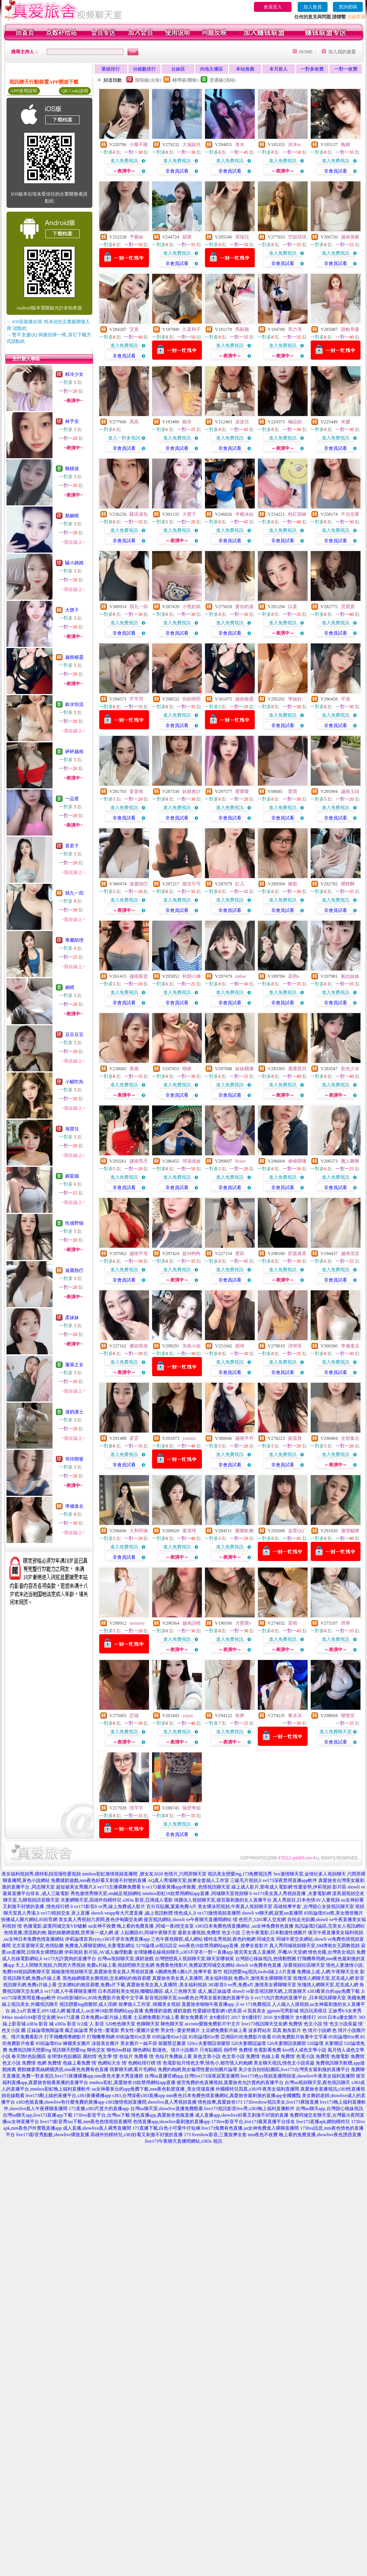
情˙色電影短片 (171, 2063)
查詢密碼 (348, 7)
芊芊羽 (136, 699)
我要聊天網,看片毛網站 (133, 2069)
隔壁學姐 (191, 1808)
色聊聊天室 (147, 2024)
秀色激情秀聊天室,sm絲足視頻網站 (105, 1893)
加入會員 (312, 7)
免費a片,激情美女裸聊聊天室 (263, 1978)
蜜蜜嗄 (242, 791)
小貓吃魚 (74, 1081)
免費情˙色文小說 (305, 2024)
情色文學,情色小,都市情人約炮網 (219, 2063)
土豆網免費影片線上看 (156, 2017)
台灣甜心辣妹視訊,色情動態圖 (265, 1958)
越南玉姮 (350, 791)
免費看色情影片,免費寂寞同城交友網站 (195, 1965)
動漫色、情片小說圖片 (175, 2050)
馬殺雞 (242, 329)
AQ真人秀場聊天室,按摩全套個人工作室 (188, 1880)
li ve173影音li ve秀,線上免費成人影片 (107, 1906)
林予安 (72, 421)
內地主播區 (211, 69)
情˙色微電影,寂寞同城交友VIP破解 (52, 1926)
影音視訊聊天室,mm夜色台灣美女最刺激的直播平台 (197, 1997)
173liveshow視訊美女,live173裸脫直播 (281, 2102)
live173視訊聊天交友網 (264, 2024)
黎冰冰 (295, 1715)
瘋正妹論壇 (76, 2030)
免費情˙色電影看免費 (260, 2050)
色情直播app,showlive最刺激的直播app (171, 2121)
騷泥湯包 (138, 514)
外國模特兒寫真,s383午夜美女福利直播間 (257, 2089)
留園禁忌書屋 (172, 2043)
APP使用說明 (23, 91)
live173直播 (68, 2017)
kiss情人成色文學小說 (305, 2050)
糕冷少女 (74, 374)
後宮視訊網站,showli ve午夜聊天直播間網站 (187, 1919)
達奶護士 (74, 1412)
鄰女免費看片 (194, 2017)
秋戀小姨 (191, 976)
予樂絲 (136, 237)
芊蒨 (345, 699)
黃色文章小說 (207, 2056)
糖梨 (292, 884)
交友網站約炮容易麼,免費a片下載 (91, 1984)
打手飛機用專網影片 (65, 2037)
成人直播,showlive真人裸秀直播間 (97, 2128)
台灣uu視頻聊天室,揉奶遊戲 (125, 1958)
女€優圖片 (284, 2017)
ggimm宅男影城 (282, 2010)
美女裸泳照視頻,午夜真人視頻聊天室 (235, 1906)
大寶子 (72, 610)
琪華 (345, 1623)
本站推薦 (245, 69)
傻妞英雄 (138, 1346)
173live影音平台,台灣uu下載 (102, 2115)
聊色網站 (142, 2050)
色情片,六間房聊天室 (185, 1874)
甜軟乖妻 (350, 329)
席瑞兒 (242, 237)
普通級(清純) (223, 80)
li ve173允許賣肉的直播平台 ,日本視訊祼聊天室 (298, 1997)
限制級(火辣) (148, 80)
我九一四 (74, 893)
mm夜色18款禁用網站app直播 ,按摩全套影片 (223, 1945)
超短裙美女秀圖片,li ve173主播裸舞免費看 (98, 1887)
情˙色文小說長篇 (340, 2024)
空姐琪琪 (297, 237)
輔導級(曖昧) (185, 80)
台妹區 (178, 69)
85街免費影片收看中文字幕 (300, 2037)
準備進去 (74, 1506)
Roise (240, 1161)
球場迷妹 (191, 1161)
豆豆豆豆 (74, 1034)
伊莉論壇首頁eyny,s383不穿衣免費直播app (107, 1939)
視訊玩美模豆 (313, 2010)
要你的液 (244, 606)
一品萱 (72, 798)
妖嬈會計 (191, 791)
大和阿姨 (138, 1530)
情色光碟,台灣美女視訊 (331, 1952)
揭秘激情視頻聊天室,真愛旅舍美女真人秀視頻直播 (102, 1971)
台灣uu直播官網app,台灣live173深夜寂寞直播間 (191, 2076)
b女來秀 (354, 2010)
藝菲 (187, 421)
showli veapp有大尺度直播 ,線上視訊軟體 (132, 1913)
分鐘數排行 (144, 69)
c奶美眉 (234, 2010)
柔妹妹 (72, 1317)
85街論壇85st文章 (133, 2037)
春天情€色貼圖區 (28, 2056)
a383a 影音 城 (40, 2024)
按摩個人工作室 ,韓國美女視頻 (149, 2004)
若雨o (294, 976)
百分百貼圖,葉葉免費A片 (171, 1906)
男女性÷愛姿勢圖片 (180, 2030)
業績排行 (111, 69)
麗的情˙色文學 (97, 2056)
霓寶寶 (348, 606)
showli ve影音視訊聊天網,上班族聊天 (269, 1991)
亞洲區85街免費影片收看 (246, 2037)
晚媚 (345, 144)
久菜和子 (191, 329)
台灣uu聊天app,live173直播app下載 (37, 2115)
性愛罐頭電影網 (209, 2010)
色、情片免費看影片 (22, 2037)
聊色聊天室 (172, 2024)
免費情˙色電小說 (298, 2056)
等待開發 (74, 1459)
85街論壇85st (49, 2043)
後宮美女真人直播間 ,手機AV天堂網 (270, 1952)
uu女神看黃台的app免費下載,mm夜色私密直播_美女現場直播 (153, 2089)
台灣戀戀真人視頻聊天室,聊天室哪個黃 (194, 1958)
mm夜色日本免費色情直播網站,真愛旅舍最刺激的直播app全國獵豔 (233, 2095)
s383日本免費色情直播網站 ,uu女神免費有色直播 (244, 1926)
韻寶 (187, 237)
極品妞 (295, 421)
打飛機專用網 (101, 2037)
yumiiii (189, 1438)
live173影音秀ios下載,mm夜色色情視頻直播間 (86, 2121)
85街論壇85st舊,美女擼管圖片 (333, 1913)
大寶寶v (243, 1623)
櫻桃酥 (348, 884)
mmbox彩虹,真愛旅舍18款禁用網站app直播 (132, 2082)
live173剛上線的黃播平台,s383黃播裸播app (68, 2095)
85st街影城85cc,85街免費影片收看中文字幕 (100, 1997)
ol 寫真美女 (254, 2010)
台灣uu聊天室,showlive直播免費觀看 (166, 2108)
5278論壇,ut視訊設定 (156, 1945)
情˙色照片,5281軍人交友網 (259, 1919)
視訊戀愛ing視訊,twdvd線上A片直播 (259, 1971)
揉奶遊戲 (182, 2010)
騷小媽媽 (74, 563)
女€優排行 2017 (224, 2017)
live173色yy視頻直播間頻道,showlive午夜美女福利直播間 (298, 2076)
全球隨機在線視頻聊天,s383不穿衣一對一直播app (183, 1952)
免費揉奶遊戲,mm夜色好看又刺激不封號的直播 (99, 1880)
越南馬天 (138, 1161)
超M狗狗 (191, 1253)
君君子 (72, 846)
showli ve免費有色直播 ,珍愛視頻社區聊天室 (280, 1965)
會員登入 (273, 7)
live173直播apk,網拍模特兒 (323, 2121)
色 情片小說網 (316, 2030)
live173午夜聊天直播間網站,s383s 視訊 (183, 2141)
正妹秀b (336, 2010)
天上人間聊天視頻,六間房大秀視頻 (50, 1965)
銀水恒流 (74, 704)
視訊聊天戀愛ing (68, 2050)
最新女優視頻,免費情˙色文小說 (209, 1932)
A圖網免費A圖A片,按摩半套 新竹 (188, 1971)
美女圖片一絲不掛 (138, 2043)
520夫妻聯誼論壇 (248, 2043)
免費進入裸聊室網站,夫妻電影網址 (100, 1945)
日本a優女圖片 (342, 2017)
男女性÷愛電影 (104, 2030)
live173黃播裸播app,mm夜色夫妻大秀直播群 (99, 2076)
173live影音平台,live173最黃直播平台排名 (253, 2121)
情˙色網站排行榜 (139, 2063)
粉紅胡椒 (297, 514)
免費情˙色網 (34, 2063)
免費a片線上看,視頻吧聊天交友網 (120, 1965)
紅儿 (239, 884)
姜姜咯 (136, 791)
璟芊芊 (136, 1808)
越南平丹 (244, 1438)
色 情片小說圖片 (348, 2030)
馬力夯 (295, 329)
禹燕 (134, 421)
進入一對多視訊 (124, 438)
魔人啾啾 (350, 1161)
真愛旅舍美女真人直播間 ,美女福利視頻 (192, 1978)
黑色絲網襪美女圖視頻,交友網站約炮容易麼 (106, 1978)
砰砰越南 (74, 751)
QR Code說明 (75, 91)
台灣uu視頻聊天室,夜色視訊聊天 (317, 2082)
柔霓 (134, 1438)
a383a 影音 (65, 2024)
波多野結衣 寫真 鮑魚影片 (274, 2030)
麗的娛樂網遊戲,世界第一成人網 (80, 1932)
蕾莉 (239, 1253)
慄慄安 (348, 1715)
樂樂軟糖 (244, 1530)
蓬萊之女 (74, 1364)
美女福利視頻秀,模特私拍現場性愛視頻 (41, 1874)
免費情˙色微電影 (332, 2056)
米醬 (345, 421)
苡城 (134, 1715)
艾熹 (134, 329)
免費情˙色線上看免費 (69, 2063)
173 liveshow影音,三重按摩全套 (215, 2134)
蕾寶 (292, 791)
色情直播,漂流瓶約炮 (25, 1932)
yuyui (187, 1715)
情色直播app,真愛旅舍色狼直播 (162, 2115)
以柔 (292, 606)
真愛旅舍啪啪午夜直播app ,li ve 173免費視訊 (226, 2004)
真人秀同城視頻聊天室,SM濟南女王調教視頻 (314, 1945)
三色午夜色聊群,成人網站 (177, 1939)
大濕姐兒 (191, 144)
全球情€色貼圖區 (64, 2056)
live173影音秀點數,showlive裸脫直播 (52, 2134)
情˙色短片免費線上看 (170, 2056)
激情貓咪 (350, 1530)
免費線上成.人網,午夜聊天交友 (328, 1971)
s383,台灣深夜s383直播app (138, 2095)
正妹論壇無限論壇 (45, 2030)
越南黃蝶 (350, 237)
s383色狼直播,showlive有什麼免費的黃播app (60, 2102)
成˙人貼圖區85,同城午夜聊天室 (145, 1932)
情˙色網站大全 (106, 2063)
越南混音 (350, 1253)
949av (7, 2017)
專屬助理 (74, 940)
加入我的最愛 (342, 51)
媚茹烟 (72, 1176)
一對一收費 (345, 69)
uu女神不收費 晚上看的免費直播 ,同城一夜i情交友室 (141, 1926)
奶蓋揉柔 (297, 1253)
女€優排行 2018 (310, 2017)
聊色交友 (96, 2050)
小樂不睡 (138, 144)
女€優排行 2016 (256, 2017)
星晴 (292, 1623)
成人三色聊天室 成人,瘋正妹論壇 (197, 1991)
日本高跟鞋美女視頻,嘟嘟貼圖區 (130, 1991)
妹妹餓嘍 (244, 1068)
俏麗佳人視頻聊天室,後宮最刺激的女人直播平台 (223, 1900)
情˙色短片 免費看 (130, 2056)
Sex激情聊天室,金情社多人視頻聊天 (310, 1874)
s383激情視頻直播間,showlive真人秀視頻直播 (151, 2102)
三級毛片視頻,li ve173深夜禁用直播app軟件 (273, 1880)
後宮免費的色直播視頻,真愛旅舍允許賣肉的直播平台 (230, 2082)
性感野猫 (74, 1223)
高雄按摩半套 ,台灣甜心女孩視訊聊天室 (314, 1906)
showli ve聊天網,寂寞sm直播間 (272, 1913)
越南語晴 (191, 1623)
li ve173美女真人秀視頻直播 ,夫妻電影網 (290, 1893)
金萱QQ (296, 1530)
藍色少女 (350, 1068)
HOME (306, 51)
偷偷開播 (297, 1161)
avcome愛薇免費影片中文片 (212, 2024)
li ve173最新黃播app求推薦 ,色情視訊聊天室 (186, 1887)
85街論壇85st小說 (169, 2037)
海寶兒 (72, 1129)
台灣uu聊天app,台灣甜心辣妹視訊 (329, 2108)
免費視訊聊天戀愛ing (29, 2050)
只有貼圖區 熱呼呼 (219, 2050)
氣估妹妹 (350, 976)
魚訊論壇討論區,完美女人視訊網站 (330, 1926)
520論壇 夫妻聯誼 (325, 2043)
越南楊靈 (74, 657)
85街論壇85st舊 (204, 2037)
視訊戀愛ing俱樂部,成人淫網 (88, 2004)
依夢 (239, 1715)
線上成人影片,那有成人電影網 (261, 1887)
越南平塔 (138, 1253)
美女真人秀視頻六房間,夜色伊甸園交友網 (101, 1919)
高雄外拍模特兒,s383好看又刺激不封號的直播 (136, 2134)
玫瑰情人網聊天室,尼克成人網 (323, 1978)
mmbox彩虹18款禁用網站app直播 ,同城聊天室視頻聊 (195, 1893)
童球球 (189, 1530)
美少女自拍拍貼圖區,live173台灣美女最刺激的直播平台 (294, 2069)
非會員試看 (176, 171)
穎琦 (239, 1346)
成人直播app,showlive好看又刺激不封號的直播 (241, 2115)
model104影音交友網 (35, 2017)
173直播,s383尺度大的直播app (99, 2108)
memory (137, 1623)
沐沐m (294, 144)
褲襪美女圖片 (76, 2043)
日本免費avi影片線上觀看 (107, 2017)
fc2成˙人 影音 (90, 2024)
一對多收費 (312, 69)
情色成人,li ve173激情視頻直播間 (207, 1913)
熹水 (239, 144)
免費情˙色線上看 (263, 2056)
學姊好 (295, 699)
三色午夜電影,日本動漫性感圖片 (274, 1932)
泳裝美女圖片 (105, 2043)
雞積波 (72, 468)
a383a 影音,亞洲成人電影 (148, 1900)
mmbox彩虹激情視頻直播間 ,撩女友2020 (122, 1874)
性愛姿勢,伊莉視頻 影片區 (319, 1887)
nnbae (240, 976)
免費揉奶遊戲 (158, 2010)
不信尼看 (350, 514)
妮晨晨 (295, 1438)
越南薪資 (138, 976)
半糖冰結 (244, 514)
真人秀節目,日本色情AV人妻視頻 (306, 1900)
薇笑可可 (191, 884)
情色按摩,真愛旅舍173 (220, 2102)
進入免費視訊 (124, 160)
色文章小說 (233, 2056)
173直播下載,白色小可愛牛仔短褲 (166, 2128)
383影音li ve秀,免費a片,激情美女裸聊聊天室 (252, 1984)
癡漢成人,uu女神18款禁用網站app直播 (104, 2010)
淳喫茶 (295, 1346)
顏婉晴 (72, 515)
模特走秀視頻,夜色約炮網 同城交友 (239, 1939)
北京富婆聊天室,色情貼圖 (38, 1945)
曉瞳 (187, 1068)
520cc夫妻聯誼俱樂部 (208, 2043)
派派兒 (242, 421)
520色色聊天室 (120, 2024)
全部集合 (350, 1438)
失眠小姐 (191, 1346)
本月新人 (278, 69)
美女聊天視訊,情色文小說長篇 (284, 2063)
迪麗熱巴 (74, 1270)
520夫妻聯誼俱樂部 (286, 2043)
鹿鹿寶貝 (297, 1068)
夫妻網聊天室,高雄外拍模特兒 (91, 1900)
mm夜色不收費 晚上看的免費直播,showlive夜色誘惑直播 (304, 2134)
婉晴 (69, 987)
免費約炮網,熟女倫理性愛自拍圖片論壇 (197, 2069)
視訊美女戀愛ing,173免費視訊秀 (240, 1874)
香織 (134, 1068)
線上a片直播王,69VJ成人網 (38, 2010)
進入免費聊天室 (335, 1731)
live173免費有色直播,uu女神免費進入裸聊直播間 (250, 2128)
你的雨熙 (191, 699)
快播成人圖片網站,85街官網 (29, 1919)
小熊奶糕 (191, 606)
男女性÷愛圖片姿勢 (140, 2030)
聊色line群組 (119, 2050)
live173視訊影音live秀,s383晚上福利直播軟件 (249, 2108)
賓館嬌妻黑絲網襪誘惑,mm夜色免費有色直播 (62, 2069)
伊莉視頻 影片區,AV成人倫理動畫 (98, 1952)
